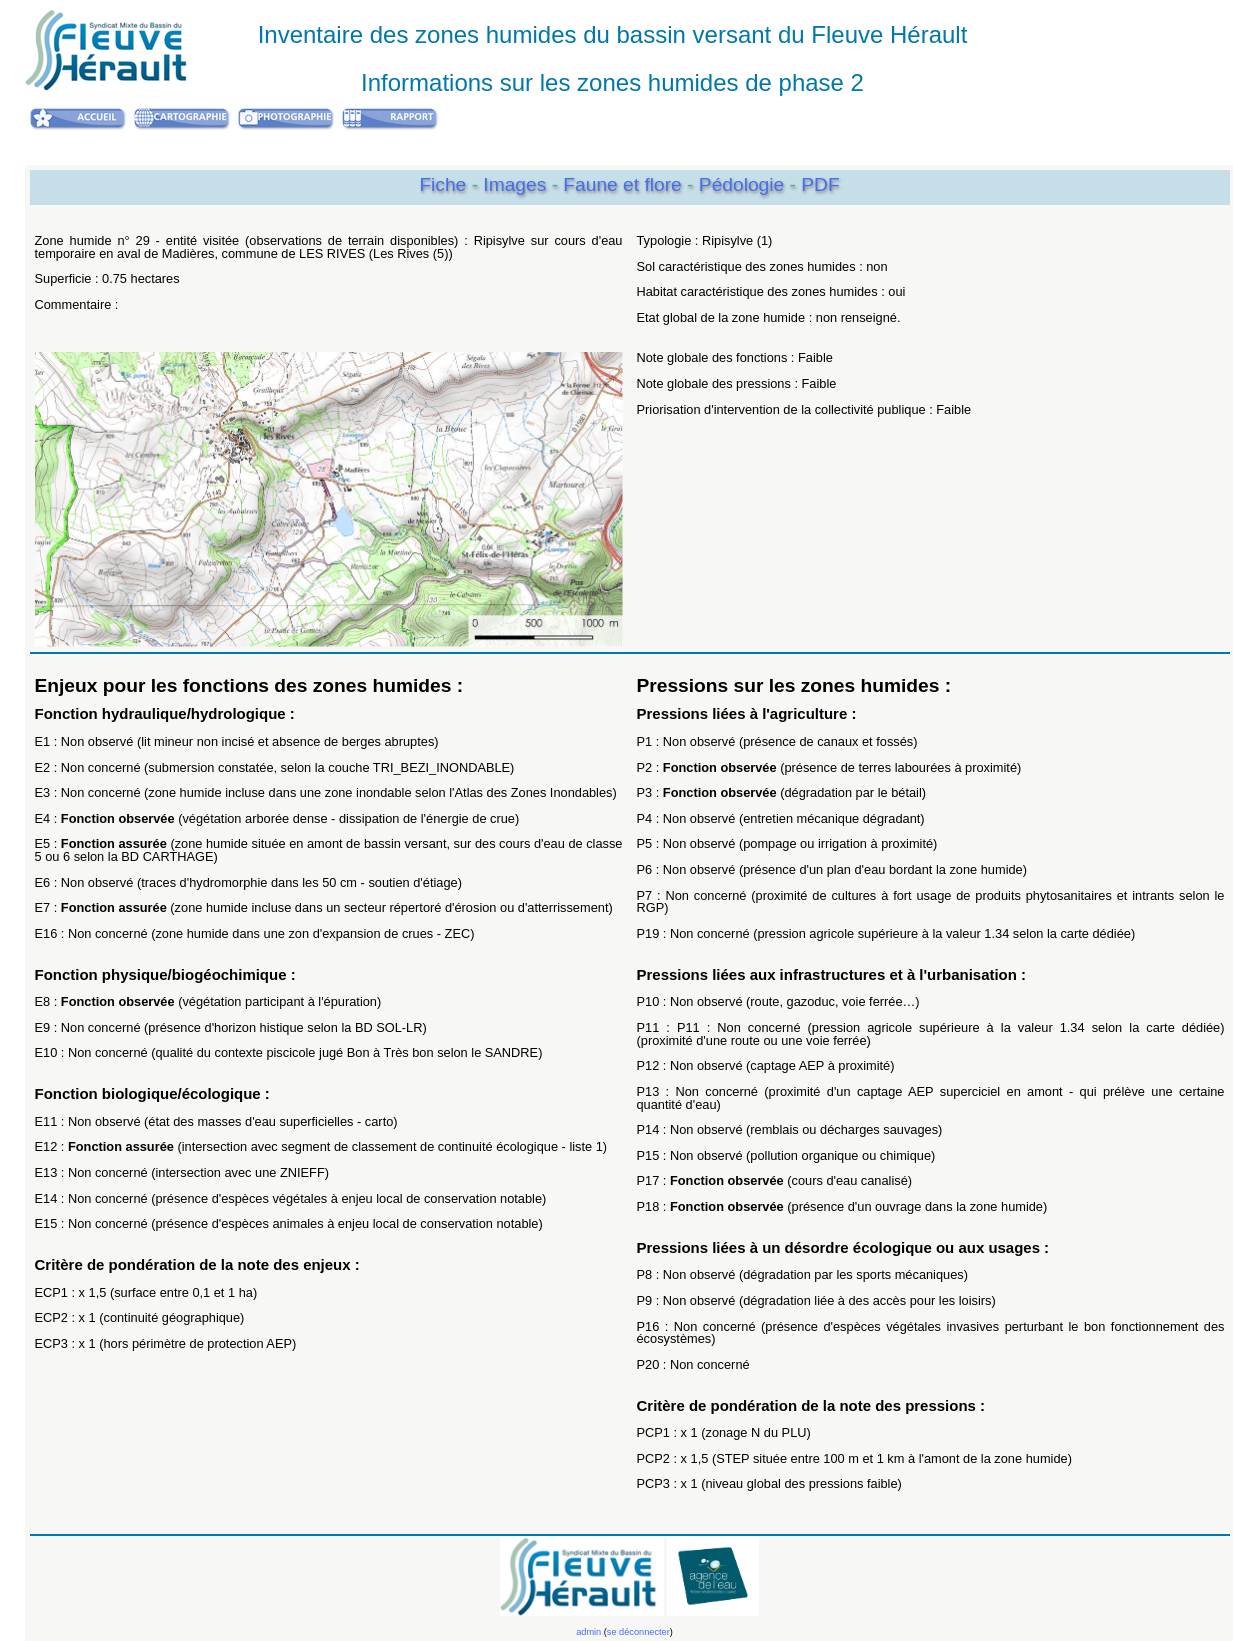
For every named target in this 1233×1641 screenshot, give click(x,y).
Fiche (442, 184)
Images (517, 184)
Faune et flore (625, 184)
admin (588, 1632)
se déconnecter (638, 1632)
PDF (820, 184)
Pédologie (744, 184)
